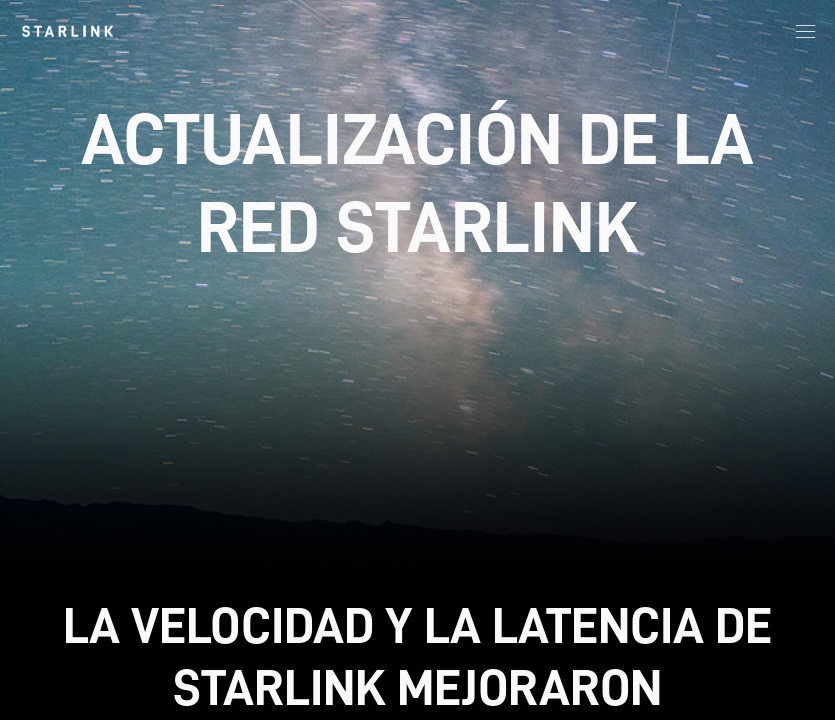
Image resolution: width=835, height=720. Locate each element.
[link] (67, 31)
